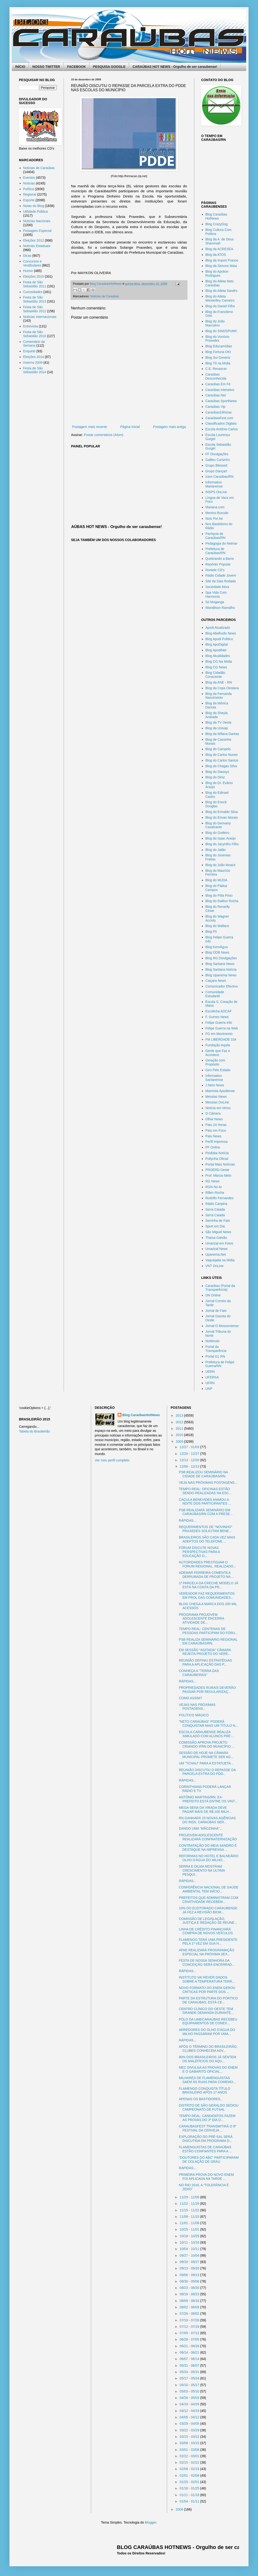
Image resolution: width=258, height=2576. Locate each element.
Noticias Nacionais (36, 221)
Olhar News (214, 1119)
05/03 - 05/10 (190, 2391)
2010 (180, 1435)
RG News (212, 1181)
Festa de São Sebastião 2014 (34, 370)
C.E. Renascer (216, 369)
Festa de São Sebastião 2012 (34, 309)
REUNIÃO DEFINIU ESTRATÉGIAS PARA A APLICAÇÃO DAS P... (205, 1662)
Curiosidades (33, 292)
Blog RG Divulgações (221, 958)
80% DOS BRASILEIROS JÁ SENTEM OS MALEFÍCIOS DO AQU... (207, 2059)
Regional (29, 194)
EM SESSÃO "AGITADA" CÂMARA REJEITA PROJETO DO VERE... (205, 1652)
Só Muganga (214, 602)
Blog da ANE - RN (218, 682)
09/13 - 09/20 (190, 2268)
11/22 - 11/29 (190, 2203)
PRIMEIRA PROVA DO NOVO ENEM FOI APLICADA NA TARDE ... (206, 2177)
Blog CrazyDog (216, 224)
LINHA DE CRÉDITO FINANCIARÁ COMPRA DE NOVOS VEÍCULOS (206, 1931)
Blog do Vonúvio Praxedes (217, 339)
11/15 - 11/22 (190, 2210)
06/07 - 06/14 (190, 2359)
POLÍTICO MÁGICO (194, 1715)
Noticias (29, 183)
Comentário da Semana (34, 344)
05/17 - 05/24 (190, 2378)
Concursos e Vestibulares (32, 263)
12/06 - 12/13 (190, 1466)
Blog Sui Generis (217, 357)
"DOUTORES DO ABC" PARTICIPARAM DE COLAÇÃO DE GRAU (209, 2159)
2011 (180, 1428)
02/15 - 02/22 (190, 2462)
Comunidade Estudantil (214, 994)
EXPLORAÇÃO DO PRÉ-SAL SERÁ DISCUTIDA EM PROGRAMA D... (206, 2139)
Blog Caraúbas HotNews (216, 216)
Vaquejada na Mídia (220, 1260)
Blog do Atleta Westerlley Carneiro (220, 298)
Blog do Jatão (215, 850)
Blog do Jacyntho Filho (222, 844)
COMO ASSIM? (190, 1698)
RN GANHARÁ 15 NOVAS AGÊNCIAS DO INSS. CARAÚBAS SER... (207, 1820)
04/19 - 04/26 (190, 2404)
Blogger (150, 2522)
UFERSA (212, 1377)
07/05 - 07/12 (190, 2333)
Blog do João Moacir (220, 865)
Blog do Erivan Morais (221, 817)
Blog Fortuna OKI (218, 352)
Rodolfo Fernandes (219, 1198)
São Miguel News (218, 1232)
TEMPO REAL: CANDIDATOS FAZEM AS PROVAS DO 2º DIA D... (207, 2118)
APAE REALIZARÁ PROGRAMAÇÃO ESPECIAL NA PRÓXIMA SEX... (206, 1952)
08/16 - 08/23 (190, 2294)
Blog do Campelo (218, 749)
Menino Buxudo (216, 513)
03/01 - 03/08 (190, 2450)
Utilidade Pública (35, 211)
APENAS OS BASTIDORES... (201, 2099)
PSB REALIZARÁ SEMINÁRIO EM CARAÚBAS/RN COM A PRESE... (206, 1512)
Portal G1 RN (215, 1356)
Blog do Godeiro (217, 833)
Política (28, 189)
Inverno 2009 (33, 362)
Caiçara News (215, 981)
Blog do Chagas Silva (221, 766)
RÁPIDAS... (187, 1520)
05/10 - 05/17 (190, 2385)
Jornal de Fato (216, 1311)
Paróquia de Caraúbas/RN (215, 536)
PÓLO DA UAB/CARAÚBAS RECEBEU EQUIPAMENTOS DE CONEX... (208, 2021)
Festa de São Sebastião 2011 (34, 284)
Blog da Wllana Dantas (222, 734)
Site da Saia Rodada (220, 581)
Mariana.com (215, 507)
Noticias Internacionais (40, 317)
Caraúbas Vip (215, 407)
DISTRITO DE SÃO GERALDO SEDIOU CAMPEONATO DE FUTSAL (209, 2107)
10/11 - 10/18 (190, 2242)
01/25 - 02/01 (190, 2482)
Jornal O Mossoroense (222, 1326)
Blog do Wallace (217, 926)
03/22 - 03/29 (190, 2430)
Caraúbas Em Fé (218, 384)
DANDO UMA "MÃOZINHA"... (200, 1828)
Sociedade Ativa (217, 587)
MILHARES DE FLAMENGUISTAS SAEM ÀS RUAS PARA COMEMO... (207, 2080)
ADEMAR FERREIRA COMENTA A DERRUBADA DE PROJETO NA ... (206, 1575)
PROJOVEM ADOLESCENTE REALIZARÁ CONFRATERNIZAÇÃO (208, 1837)
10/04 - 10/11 (190, 2249)
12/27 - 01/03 (190, 1447)
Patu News (213, 1136)
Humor (28, 271)
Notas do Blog (33, 206)
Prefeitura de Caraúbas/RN (215, 551)
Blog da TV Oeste (218, 722)
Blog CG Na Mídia (218, 661)
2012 (180, 1422)
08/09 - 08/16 (190, 2301)
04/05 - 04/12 (190, 2417)
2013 (180, 1415)
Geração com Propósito (215, 1062)
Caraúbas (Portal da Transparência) (220, 1288)
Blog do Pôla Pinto (219, 895)
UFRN (210, 1383)
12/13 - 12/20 (190, 1460)
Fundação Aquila (217, 1045)
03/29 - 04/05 (190, 2423)
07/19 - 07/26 (190, 2320)
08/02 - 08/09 (190, 2307)
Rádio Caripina (216, 1204)
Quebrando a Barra (219, 558)
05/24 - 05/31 (190, 2372)
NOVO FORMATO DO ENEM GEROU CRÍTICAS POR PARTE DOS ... (207, 1990)
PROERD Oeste (217, 1170)
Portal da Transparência (216, 1349)
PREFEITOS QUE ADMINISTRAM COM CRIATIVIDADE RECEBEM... (208, 1900)
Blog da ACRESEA (219, 249)
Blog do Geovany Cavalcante (218, 825)
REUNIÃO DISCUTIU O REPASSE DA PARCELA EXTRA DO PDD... (207, 1772)
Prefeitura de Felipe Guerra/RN (219, 1364)
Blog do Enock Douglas (216, 804)
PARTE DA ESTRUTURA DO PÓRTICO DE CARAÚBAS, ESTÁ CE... (208, 2000)
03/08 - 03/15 (190, 2443)
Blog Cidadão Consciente (215, 675)
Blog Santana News (220, 964)
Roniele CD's (215, 570)
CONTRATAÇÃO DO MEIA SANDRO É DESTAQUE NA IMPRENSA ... (208, 1847)
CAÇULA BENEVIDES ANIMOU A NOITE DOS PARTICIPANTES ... (205, 1502)
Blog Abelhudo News (220, 633)
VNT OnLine (214, 1266)
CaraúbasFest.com (219, 418)
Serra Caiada (215, 1209)
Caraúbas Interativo (219, 390)
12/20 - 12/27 (190, 1454)
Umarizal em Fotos (219, 1243)
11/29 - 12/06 (190, 2197)
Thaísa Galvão (216, 1238)
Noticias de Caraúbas (104, 296)
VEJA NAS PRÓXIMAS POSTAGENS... (208, 1482)
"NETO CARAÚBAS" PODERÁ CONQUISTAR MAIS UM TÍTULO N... (208, 1723)
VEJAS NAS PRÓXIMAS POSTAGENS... (197, 1707)
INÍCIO (20, 67)
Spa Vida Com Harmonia (216, 594)
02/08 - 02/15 (190, 2469)
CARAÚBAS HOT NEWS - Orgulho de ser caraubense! (175, 67)
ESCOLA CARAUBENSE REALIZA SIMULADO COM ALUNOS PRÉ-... (206, 1734)
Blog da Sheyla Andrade (216, 715)
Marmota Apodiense (220, 1091)
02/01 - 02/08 (190, 2475)
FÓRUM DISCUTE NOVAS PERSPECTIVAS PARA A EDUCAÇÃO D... (199, 1552)
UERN (210, 1371)
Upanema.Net (215, 1254)
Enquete (29, 351)
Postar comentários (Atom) (103, 435)
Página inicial (130, 427)
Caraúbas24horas (218, 412)
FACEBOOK (76, 67)
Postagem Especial (37, 231)
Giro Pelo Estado (218, 1070)
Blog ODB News (217, 952)
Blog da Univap (216, 728)
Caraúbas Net (215, 395)
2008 (180, 2509)
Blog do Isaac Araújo (220, 838)
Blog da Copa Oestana (222, 688)
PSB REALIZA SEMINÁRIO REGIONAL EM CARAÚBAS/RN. (208, 1641)
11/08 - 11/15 (190, 2216)
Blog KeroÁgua (216, 947)
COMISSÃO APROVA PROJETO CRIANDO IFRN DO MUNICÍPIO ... (206, 1744)
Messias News (216, 1096)
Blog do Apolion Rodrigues (216, 273)
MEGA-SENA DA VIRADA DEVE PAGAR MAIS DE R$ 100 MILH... (205, 1810)
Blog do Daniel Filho (220, 306)
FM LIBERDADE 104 (220, 1039)
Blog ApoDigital (216, 644)
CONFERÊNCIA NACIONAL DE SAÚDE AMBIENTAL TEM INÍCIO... (209, 1889)
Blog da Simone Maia (221, 266)
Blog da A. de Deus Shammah (219, 241)
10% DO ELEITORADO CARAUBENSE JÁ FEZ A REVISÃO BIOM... (208, 1910)
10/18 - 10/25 (190, 2236)
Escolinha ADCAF (218, 1011)
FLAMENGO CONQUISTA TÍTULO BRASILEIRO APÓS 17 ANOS (204, 2090)
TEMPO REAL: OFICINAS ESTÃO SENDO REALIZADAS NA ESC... (205, 1491)
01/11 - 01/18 (190, 2495)
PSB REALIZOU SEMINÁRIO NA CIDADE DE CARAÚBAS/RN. (203, 1474)
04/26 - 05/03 (190, 2398)
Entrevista (30, 326)
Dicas (27, 255)
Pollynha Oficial (216, 1159)
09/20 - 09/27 (190, 2262)
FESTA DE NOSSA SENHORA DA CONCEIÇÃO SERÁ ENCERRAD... (207, 1962)
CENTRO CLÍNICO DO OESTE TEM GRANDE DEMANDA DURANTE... (206, 2011)
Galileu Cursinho (217, 460)
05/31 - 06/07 (190, 2365)
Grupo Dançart (216, 471)
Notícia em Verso (218, 1108)
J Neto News (214, 1085)
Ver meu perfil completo (112, 1460)
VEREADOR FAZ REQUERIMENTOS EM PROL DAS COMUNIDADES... (207, 1595)
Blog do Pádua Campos (216, 888)
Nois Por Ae (214, 518)
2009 (180, 1441)
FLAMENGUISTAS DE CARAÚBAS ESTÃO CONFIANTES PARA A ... (205, 2149)
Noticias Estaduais (36, 246)
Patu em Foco (215, 1130)
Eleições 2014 (33, 357)
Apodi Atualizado (217, 627)
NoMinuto (212, 1341)
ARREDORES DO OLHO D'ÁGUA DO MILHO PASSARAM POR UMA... (207, 2032)
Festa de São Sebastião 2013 (34, 299)
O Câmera (213, 1113)
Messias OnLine (217, 1102)
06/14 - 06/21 (190, 2352)
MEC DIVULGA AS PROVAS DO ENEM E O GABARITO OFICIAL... (208, 2069)
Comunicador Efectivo (221, 986)
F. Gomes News (217, 1017)
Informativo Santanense (214, 1078)
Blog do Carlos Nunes (221, 755)
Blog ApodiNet (216, 650)
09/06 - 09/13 (190, 2275)
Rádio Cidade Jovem (220, 575)
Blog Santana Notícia (221, 969)
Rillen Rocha (214, 1192)
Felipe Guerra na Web (221, 1028)
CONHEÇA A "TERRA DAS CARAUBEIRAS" (199, 1673)
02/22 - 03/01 (190, 2456)
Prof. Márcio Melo (218, 1175)
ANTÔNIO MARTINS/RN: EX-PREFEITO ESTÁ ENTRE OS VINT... (208, 1799)
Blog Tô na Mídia (218, 363)
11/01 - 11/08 (190, 2223)
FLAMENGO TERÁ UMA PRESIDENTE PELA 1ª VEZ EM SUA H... (208, 1942)
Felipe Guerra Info (218, 1022)
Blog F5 (211, 931)
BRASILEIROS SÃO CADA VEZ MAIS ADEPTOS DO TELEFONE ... (207, 1539)
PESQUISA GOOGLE (109, 67)
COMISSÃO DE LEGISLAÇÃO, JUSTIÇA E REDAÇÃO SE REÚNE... (208, 1921)
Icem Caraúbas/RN (219, 476)
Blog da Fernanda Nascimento (218, 696)
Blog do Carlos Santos (221, 760)
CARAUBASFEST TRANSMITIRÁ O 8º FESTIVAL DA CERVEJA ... (207, 2128)
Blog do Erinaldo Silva (221, 812)
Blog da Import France (221, 260)
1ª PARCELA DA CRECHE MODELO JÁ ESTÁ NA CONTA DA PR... (208, 1585)
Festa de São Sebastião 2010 (34, 334)
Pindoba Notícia (217, 1153)
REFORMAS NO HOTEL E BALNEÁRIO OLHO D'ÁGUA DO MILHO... (209, 1858)
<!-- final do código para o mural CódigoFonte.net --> (128, 487)
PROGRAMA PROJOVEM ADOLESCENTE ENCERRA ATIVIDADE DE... (201, 1619)
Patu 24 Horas (216, 1125)
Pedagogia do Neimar (221, 543)
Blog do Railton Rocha (221, 901)
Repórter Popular (218, 564)
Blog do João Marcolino (215, 323)
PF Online (212, 1147)
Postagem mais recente (89, 427)
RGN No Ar (213, 1187)
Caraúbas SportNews (221, 401)
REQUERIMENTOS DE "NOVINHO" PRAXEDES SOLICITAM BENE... (205, 1529)
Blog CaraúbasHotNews (141, 1415)
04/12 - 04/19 (190, 2411)
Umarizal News (216, 1249)
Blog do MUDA (216, 880)
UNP (209, 1389)
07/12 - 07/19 (190, 2326)
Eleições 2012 (33, 240)
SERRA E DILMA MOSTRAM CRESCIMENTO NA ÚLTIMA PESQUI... (202, 1870)
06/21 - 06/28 (190, 2346)
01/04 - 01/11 (190, 2501)
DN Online (213, 1295)
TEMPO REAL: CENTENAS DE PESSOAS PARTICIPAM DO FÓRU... (208, 1631)
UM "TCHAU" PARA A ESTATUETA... (206, 1763)
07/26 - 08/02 (190, 2313)
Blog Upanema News (221, 975)
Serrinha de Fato (217, 1220)
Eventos (29, 177)
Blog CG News (216, 667)
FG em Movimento (219, 1034)
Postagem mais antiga (169, 427)
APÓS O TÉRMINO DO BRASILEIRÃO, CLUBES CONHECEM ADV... (208, 2049)
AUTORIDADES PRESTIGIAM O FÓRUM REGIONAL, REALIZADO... (207, 1564)
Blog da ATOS (215, 255)
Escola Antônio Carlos (221, 429)
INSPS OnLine (216, 492)
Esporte (29, 200)
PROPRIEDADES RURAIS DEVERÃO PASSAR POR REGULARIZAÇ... (207, 1690)
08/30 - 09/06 (190, 2281)
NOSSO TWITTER (46, 67)
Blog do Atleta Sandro (221, 291)
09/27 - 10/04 (190, 2255)
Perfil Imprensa (216, 1141)
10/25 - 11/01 (190, 2229)
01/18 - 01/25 (190, 2488)
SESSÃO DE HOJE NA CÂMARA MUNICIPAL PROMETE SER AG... (206, 1755)
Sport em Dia (215, 1226)
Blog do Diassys (217, 772)
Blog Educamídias (218, 346)
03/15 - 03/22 (190, 2436)
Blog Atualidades (217, 656)
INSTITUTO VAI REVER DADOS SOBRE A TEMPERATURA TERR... (207, 1979)
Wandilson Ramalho (220, 608)
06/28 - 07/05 (190, 2339)
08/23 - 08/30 (190, 2288)
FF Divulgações (216, 454)
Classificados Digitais (221, 423)
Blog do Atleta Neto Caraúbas (219, 283)
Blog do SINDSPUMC (221, 331)
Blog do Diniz (215, 777)
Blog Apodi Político (219, 639)
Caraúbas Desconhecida (216, 376)
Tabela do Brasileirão (34, 1431)
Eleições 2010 (33, 276)
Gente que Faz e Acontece (217, 1053)
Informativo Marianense (214, 484)
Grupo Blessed (216, 465)
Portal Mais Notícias (220, 1164)
